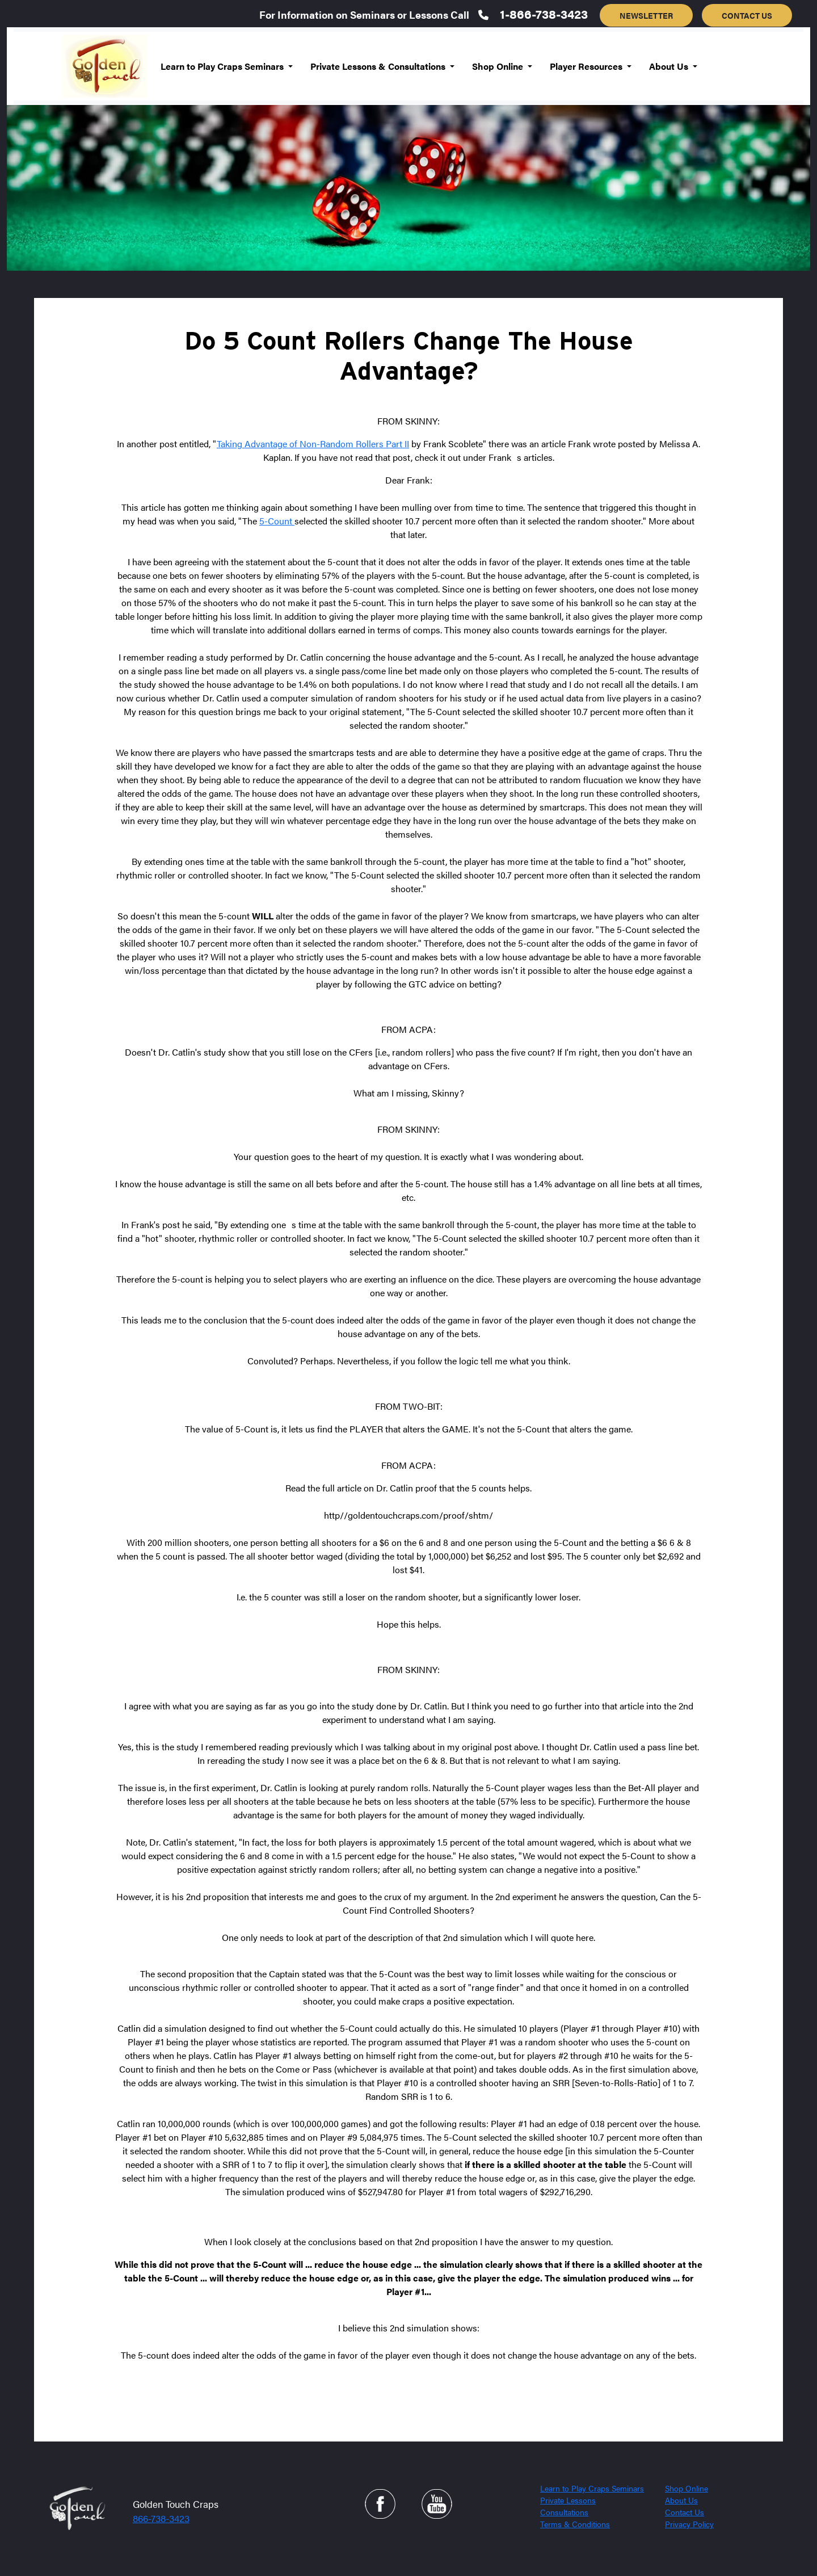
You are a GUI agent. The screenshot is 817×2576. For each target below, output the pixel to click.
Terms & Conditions (575, 2523)
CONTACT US (747, 15)
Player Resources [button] (587, 66)
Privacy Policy (689, 2523)
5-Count (276, 520)
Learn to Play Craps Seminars (592, 2488)
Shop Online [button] (498, 66)
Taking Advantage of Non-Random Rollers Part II (313, 443)
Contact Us (684, 2512)
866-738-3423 (161, 2518)
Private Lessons (568, 2500)
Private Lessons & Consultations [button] (379, 66)
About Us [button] (669, 66)
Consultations (564, 2512)
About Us (681, 2500)
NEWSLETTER (646, 15)
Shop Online (686, 2488)
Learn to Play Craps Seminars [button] (223, 66)
